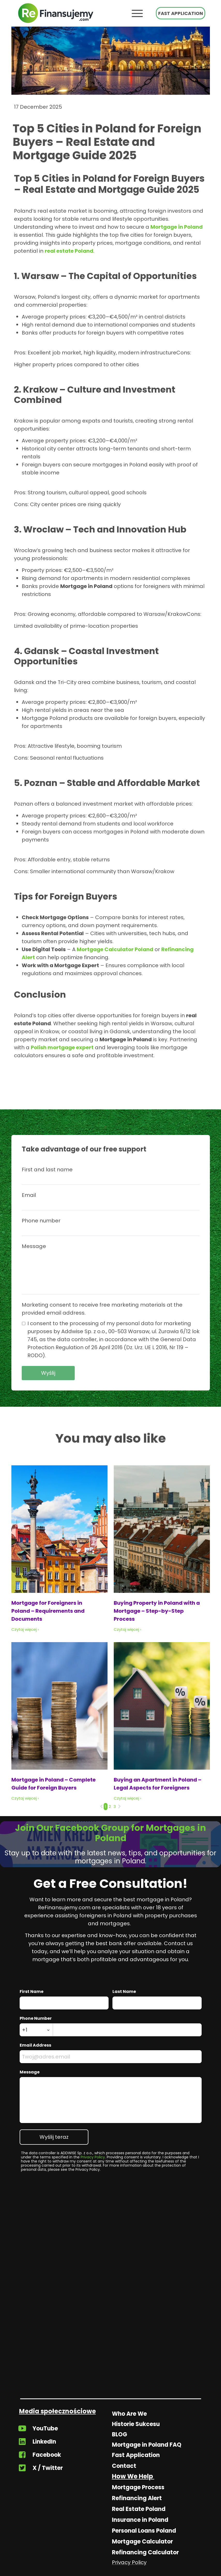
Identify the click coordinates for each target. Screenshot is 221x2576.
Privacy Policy (93, 2157)
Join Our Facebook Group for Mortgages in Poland (110, 1833)
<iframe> (110, 2340)
